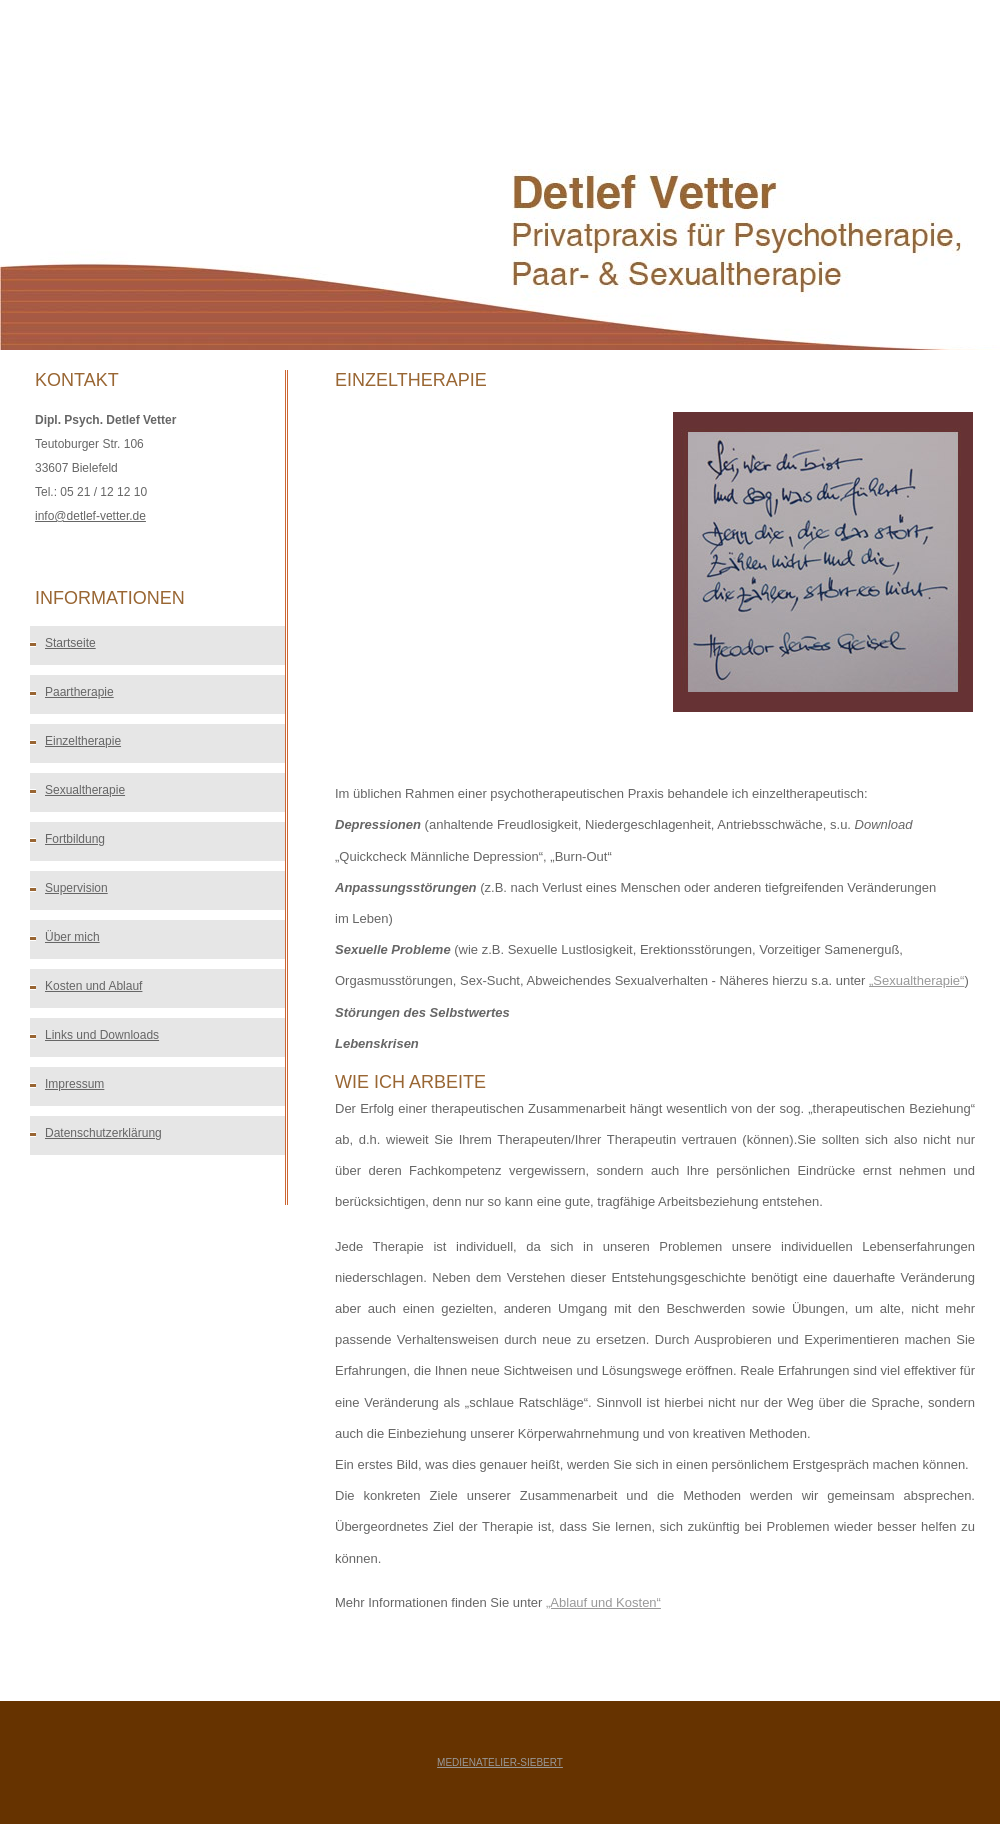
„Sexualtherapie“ (916, 980)
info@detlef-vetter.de (90, 516)
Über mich (72, 937)
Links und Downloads (102, 1035)
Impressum (74, 1084)
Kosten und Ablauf (93, 986)
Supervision (76, 888)
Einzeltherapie (83, 741)
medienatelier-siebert (500, 1762)
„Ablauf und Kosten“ (603, 1602)
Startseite (70, 643)
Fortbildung (75, 839)
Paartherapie (79, 692)
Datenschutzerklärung (103, 1133)
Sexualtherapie (85, 790)
